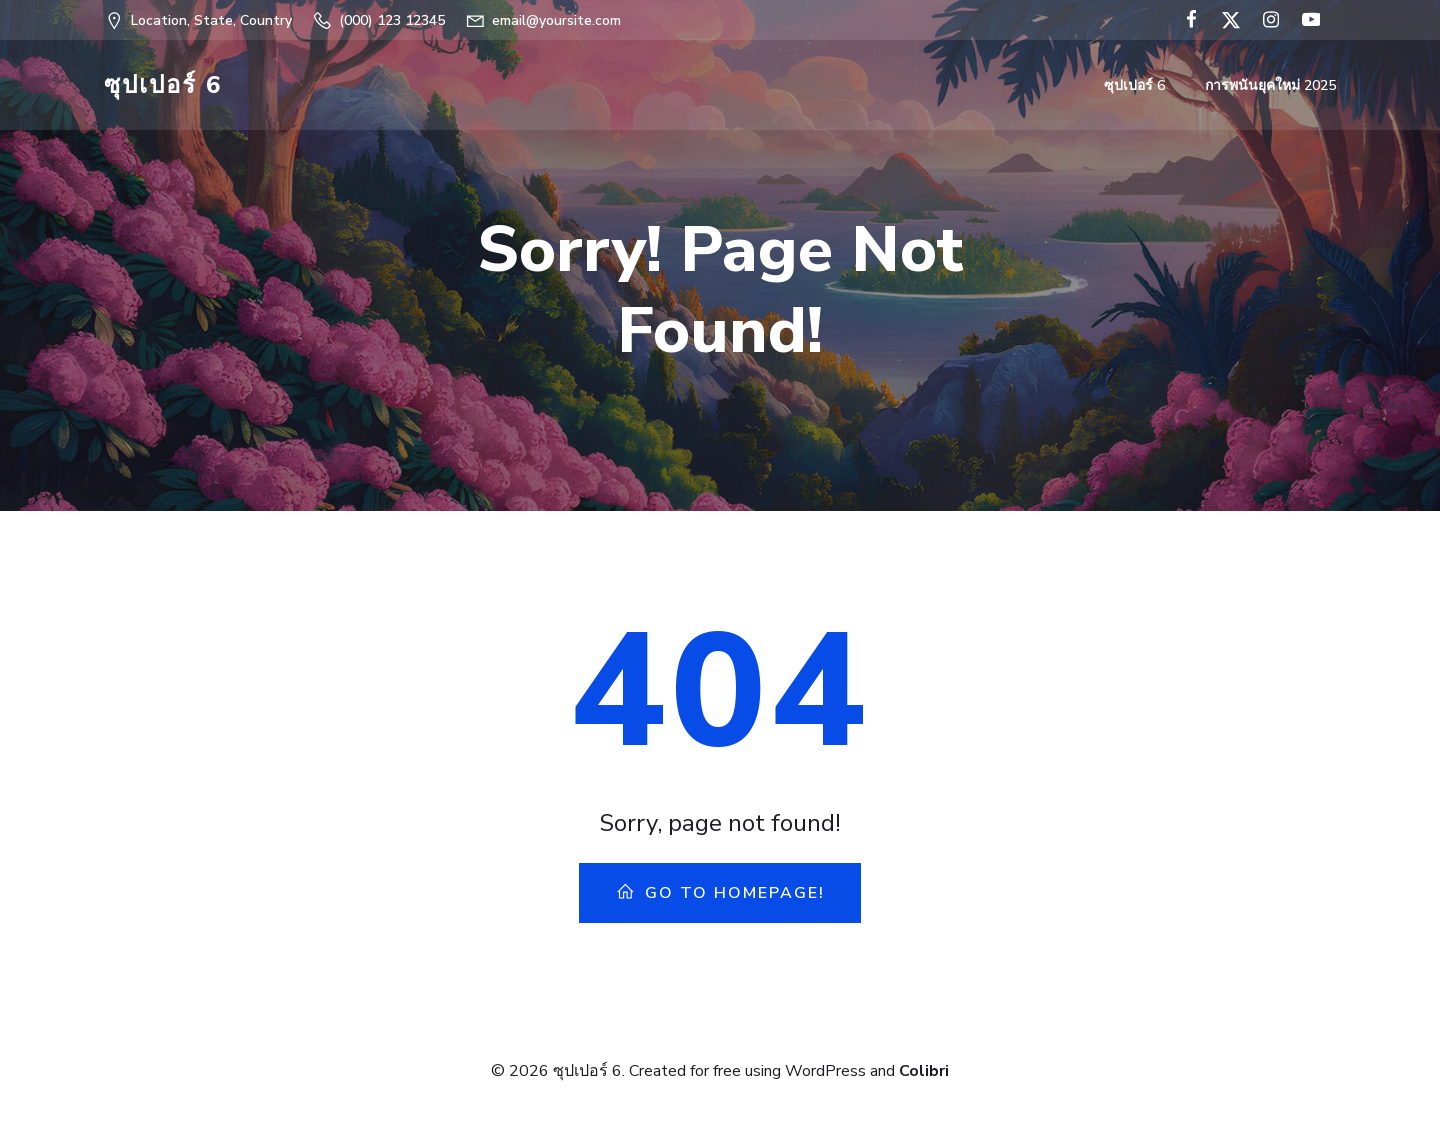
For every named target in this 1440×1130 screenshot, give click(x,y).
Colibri (924, 1071)
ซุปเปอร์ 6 (1134, 85)
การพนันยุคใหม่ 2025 (1270, 85)
